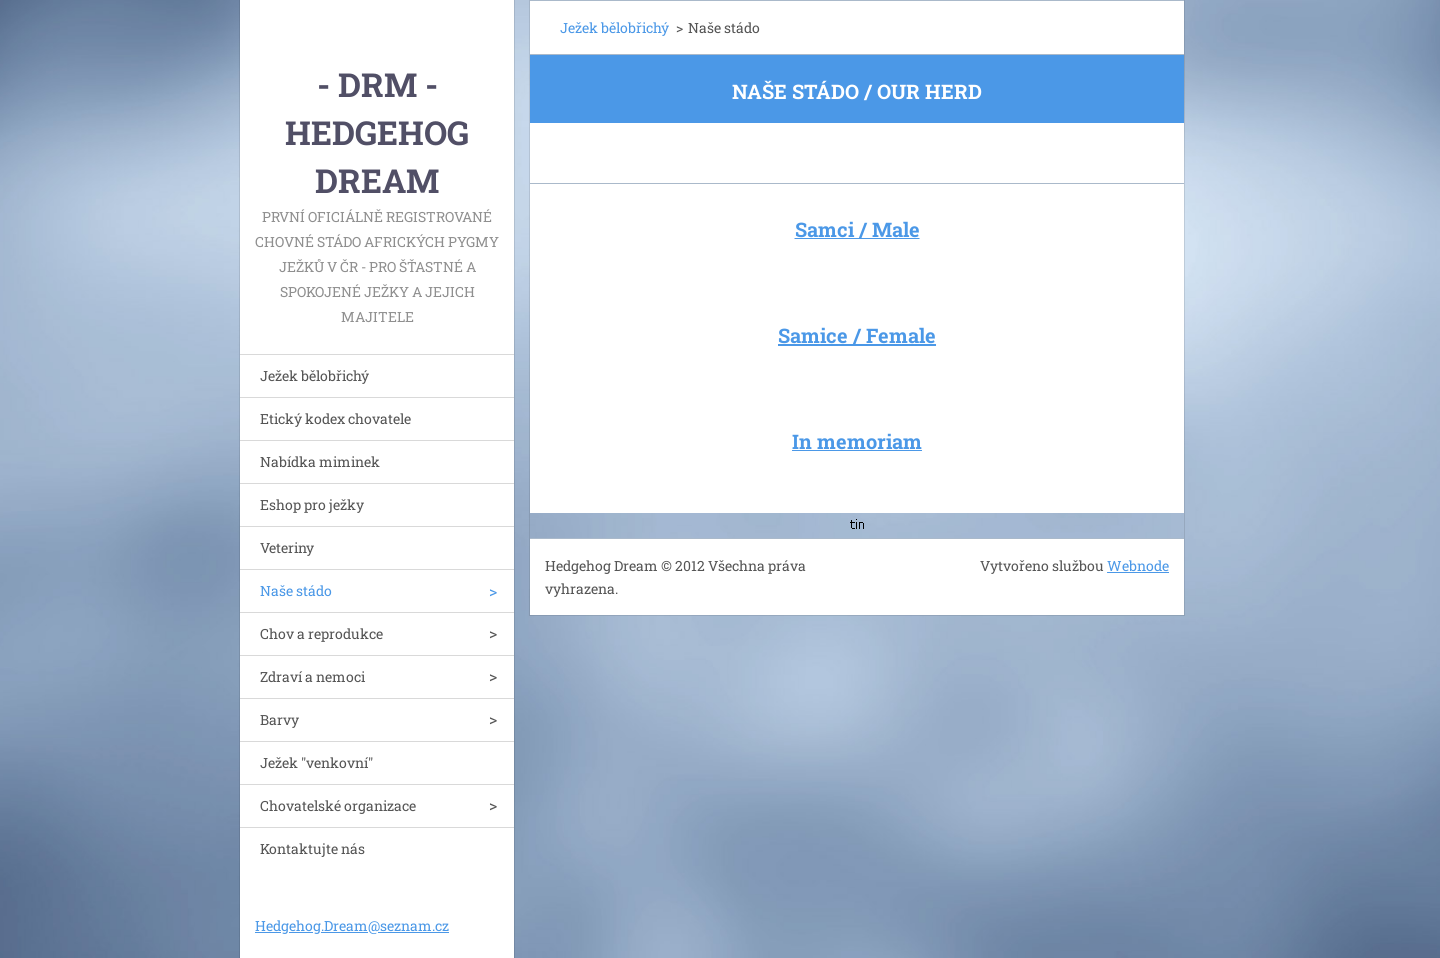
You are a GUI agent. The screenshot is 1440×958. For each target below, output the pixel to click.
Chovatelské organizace (338, 805)
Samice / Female (857, 335)
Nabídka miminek (320, 461)
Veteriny (287, 547)
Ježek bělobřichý (314, 375)
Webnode (1138, 565)
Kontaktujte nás (312, 848)
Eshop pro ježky (312, 504)
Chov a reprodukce (321, 633)
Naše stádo (296, 590)
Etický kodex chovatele (335, 418)
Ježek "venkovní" (316, 762)
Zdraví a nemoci (312, 676)
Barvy (279, 719)
